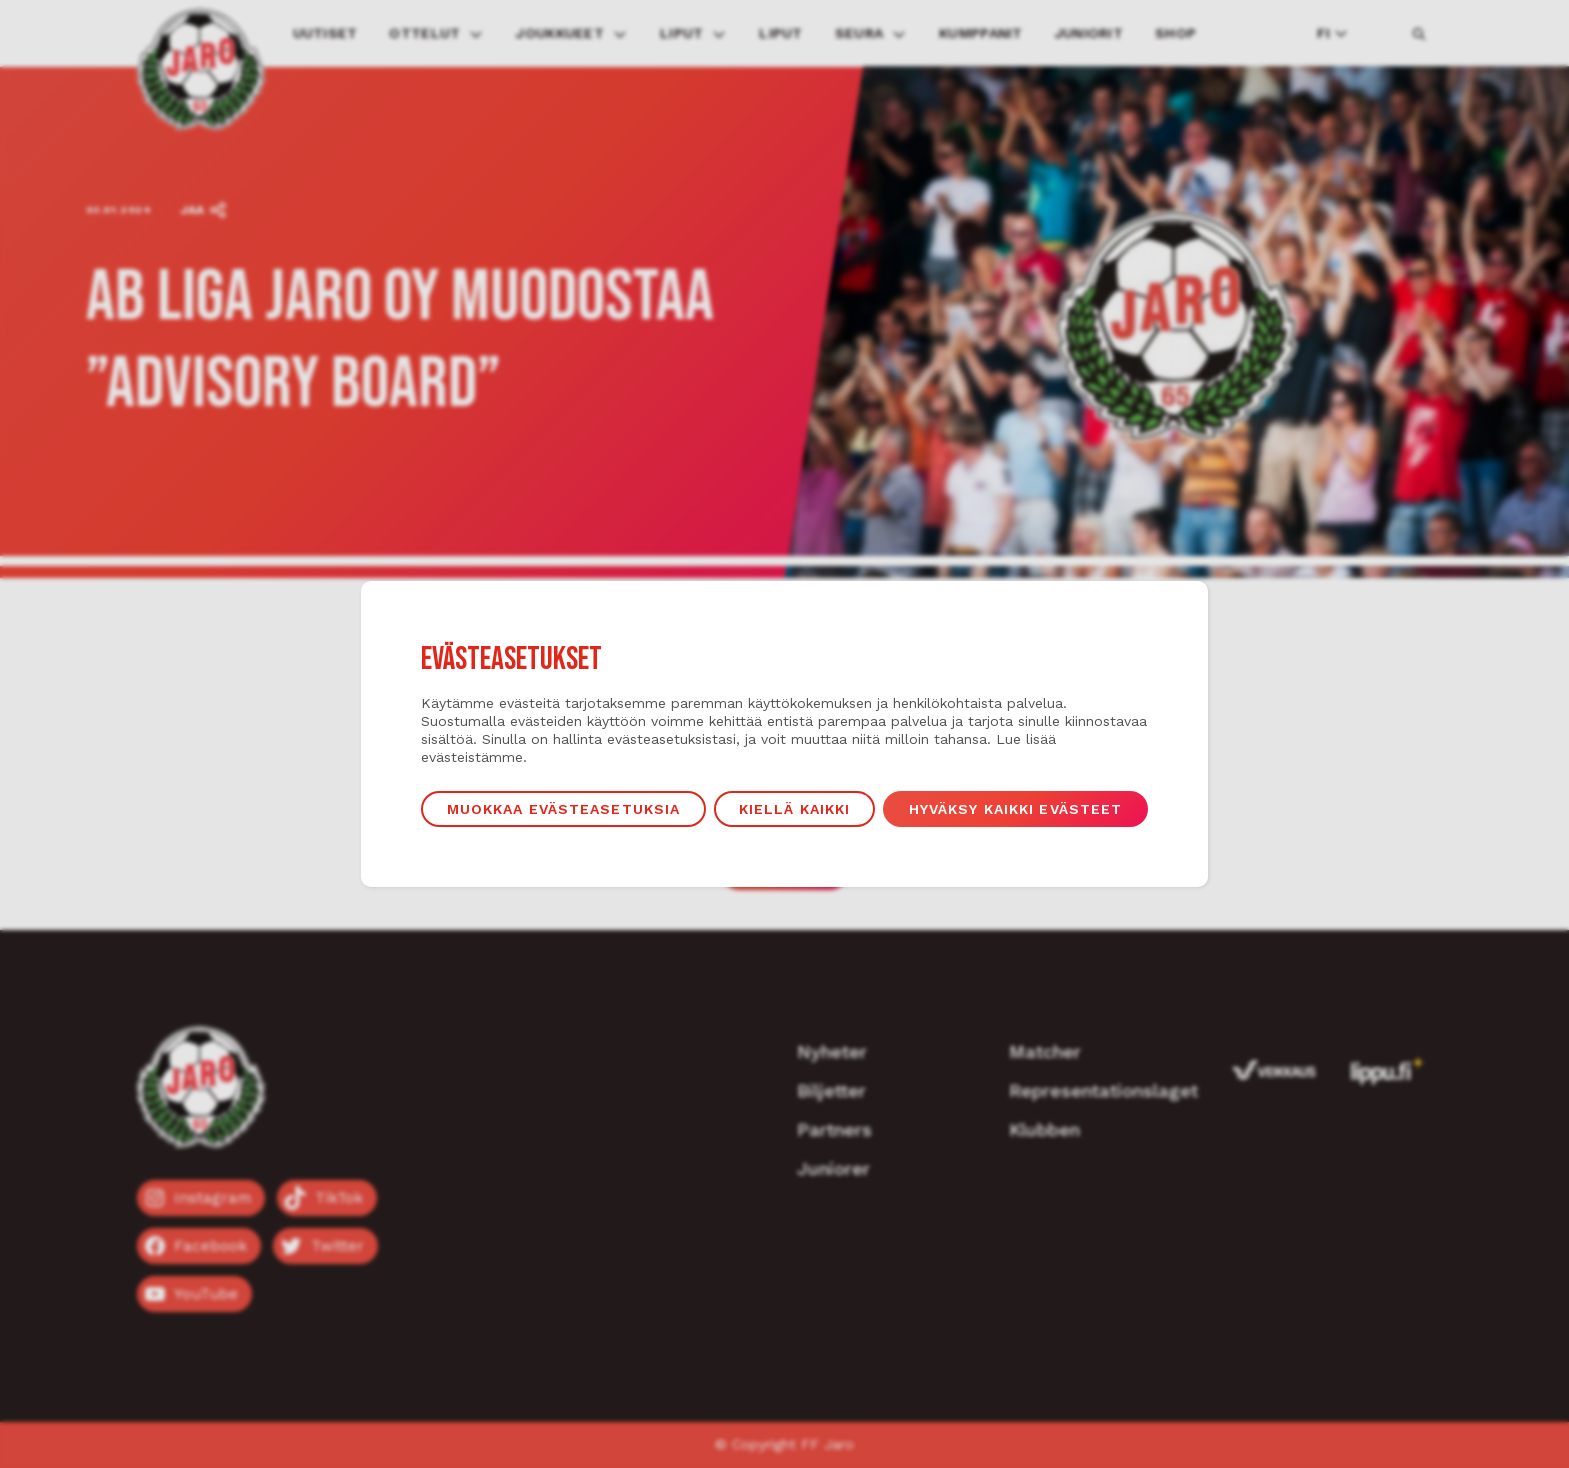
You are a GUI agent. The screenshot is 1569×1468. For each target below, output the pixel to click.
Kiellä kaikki (795, 809)
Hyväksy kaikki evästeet (1016, 809)
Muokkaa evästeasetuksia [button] (564, 809)
